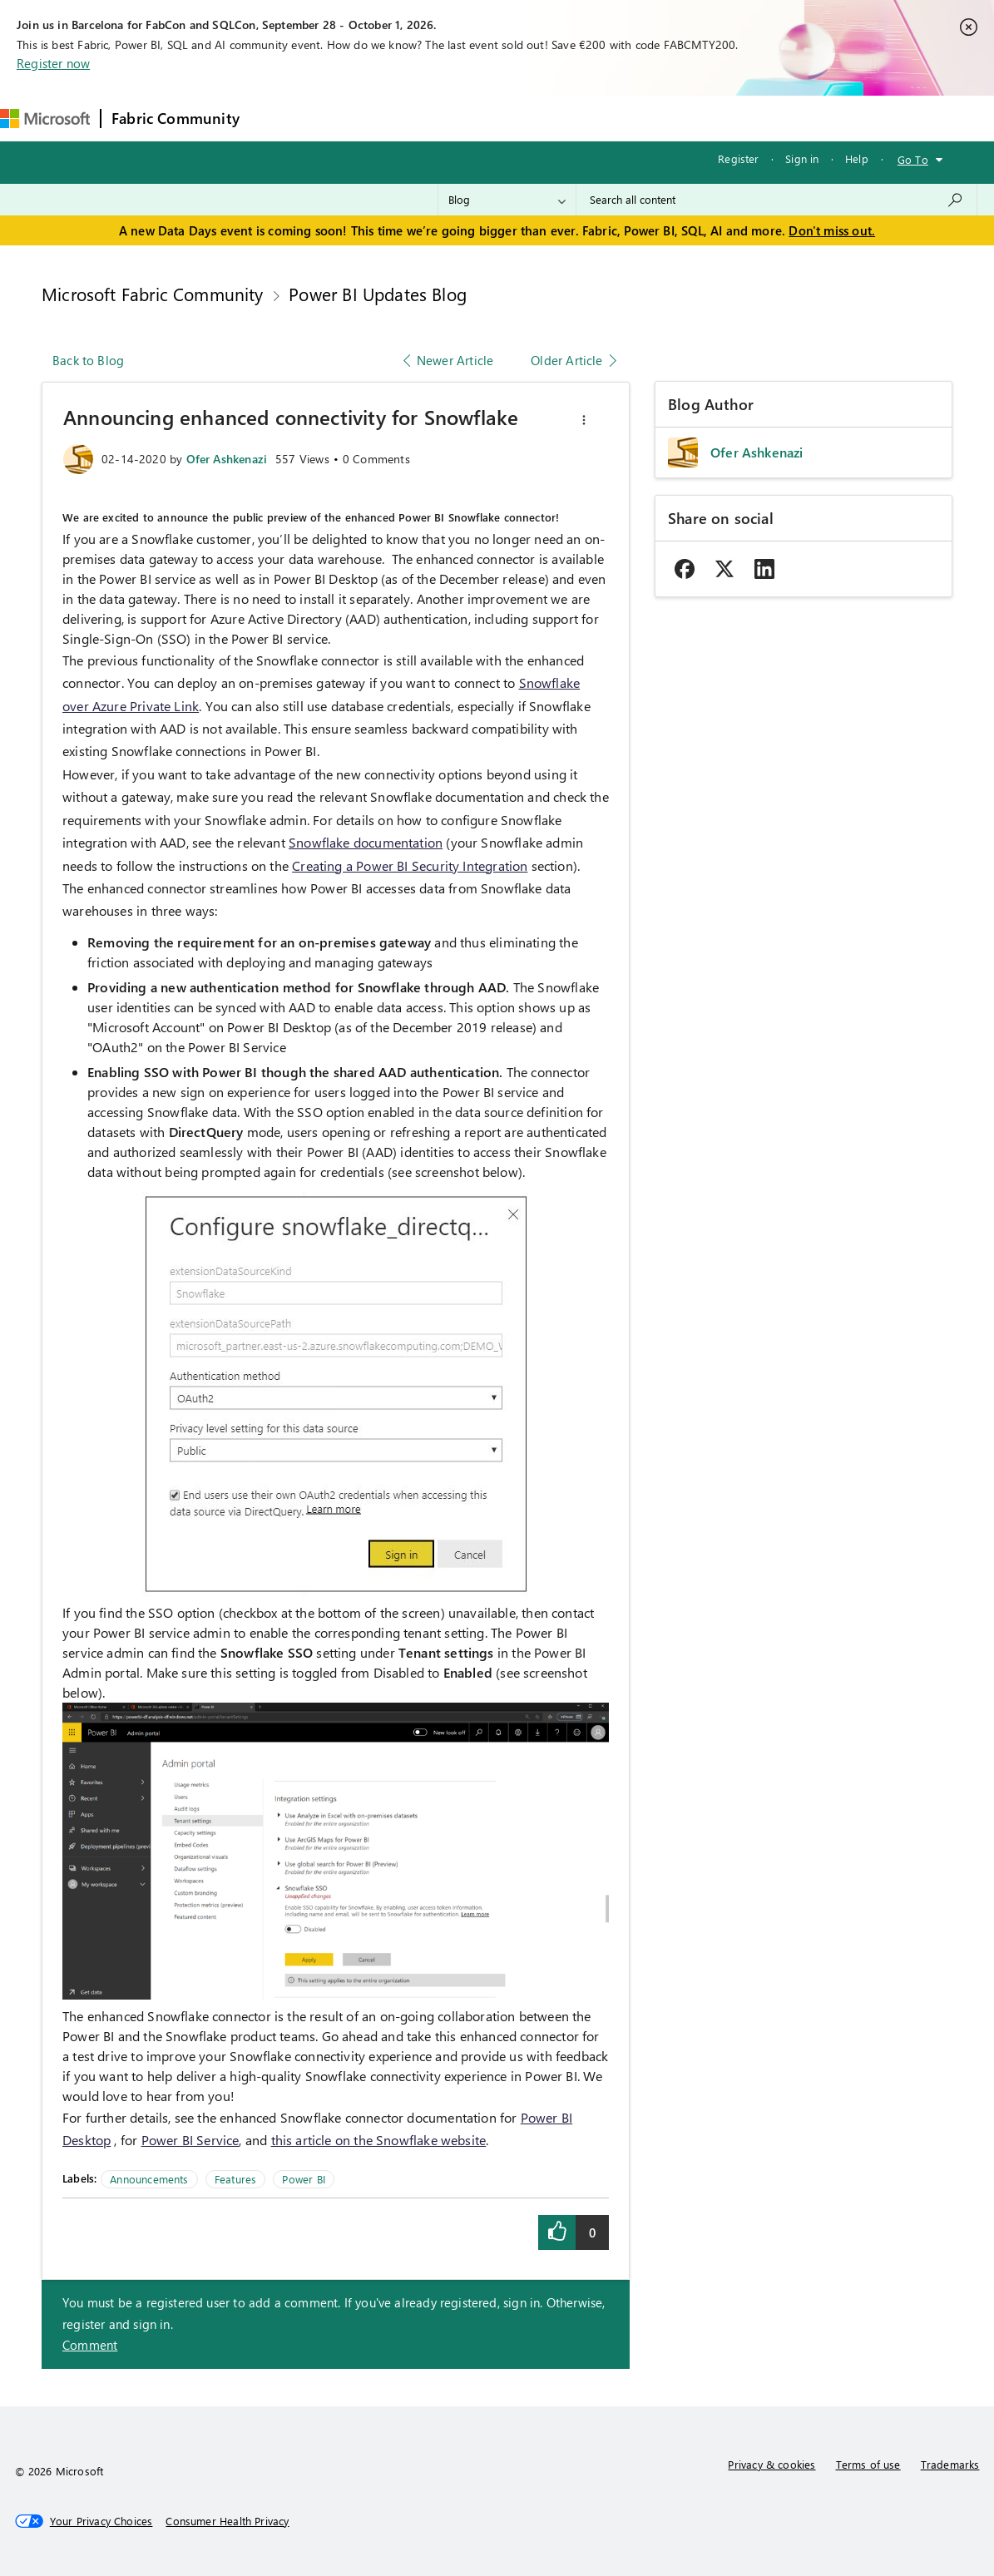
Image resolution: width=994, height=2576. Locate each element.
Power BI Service (190, 2139)
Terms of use (868, 2464)
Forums (277, 118)
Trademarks (950, 2464)
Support (701, 118)
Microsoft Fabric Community (153, 293)
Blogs (567, 118)
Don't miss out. (832, 230)
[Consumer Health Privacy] (227, 2521)
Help (856, 158)
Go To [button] (913, 159)
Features (235, 2178)
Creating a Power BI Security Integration (409, 865)
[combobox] (776, 199)
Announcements (149, 2178)
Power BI (303, 2178)
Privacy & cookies (771, 2464)
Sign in (801, 158)
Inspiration (350, 118)
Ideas (419, 118)
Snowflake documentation (366, 842)
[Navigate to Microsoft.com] (45, 118)
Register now (53, 63)
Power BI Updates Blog (378, 293)
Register (738, 158)
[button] (584, 420)
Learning (631, 118)
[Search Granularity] (507, 199)
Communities (493, 118)
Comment (89, 2344)
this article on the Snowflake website (379, 2139)
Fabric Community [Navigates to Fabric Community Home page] (175, 118)
